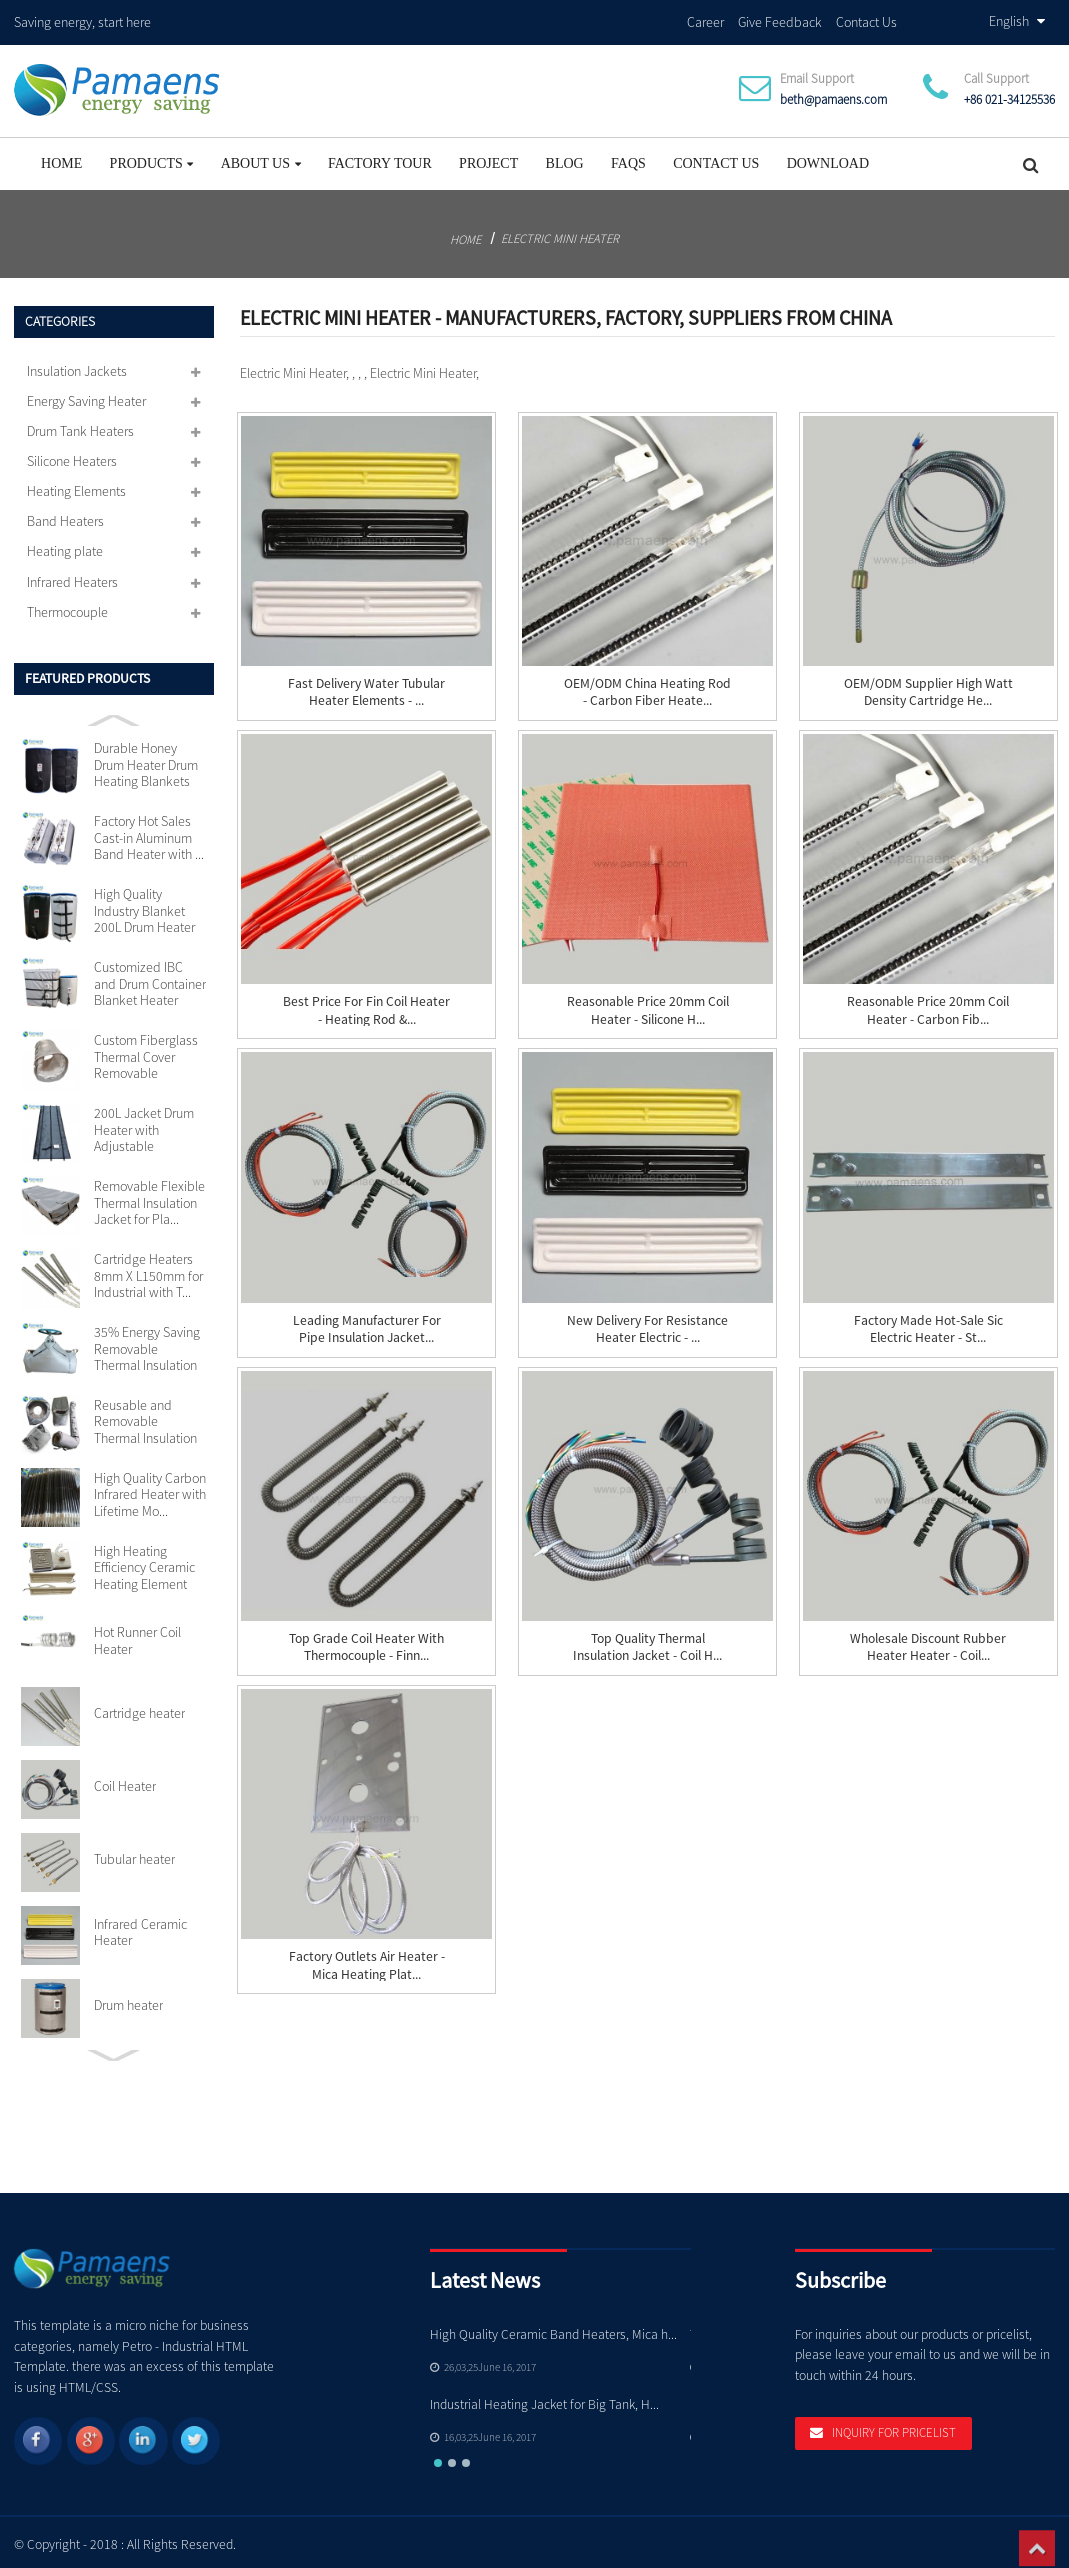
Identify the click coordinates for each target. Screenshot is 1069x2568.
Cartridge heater (139, 1708)
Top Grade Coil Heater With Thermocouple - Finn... (366, 1641)
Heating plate (65, 546)
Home (61, 157)
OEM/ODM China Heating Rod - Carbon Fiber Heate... (647, 686)
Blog (565, 157)
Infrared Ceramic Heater (140, 1926)
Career (705, 19)
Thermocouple (67, 606)
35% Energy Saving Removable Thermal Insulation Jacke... (147, 1342)
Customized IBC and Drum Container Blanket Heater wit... (150, 978)
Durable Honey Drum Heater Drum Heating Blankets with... (146, 759)
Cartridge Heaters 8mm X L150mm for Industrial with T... (148, 1269)
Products (152, 157)
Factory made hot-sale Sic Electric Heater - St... (928, 1323)
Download (828, 157)
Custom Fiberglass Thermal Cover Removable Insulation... (146, 1051)
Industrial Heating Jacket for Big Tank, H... (544, 2398)
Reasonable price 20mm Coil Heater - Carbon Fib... (928, 1005)
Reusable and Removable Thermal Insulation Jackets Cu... (145, 1415)
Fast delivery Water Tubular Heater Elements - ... (366, 686)
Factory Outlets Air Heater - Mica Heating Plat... (367, 1960)
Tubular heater (134, 1853)
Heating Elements (76, 486)
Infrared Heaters (72, 576)
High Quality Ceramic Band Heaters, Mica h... (553, 2328)
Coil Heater (125, 1780)
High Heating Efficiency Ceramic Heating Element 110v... (144, 1561)
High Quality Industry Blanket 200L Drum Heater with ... (144, 905)
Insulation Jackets (77, 365)
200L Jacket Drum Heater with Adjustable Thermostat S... (144, 1123)
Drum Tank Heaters (80, 425)
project (488, 157)
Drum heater (128, 1999)
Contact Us (866, 19)
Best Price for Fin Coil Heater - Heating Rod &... (366, 1005)
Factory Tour (380, 157)
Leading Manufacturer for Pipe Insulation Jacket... (367, 1323)
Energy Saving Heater (86, 395)
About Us (261, 157)
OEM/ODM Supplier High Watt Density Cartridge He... (928, 686)
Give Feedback (780, 19)
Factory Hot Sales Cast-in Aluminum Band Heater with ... (149, 832)
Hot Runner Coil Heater (137, 1634)
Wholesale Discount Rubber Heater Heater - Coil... (928, 1641)
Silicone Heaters (72, 455)
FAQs (628, 157)
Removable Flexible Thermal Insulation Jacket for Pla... (149, 1196)
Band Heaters (65, 516)
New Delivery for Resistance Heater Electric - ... (647, 1323)
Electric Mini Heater (560, 232)
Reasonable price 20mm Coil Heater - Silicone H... (648, 1005)
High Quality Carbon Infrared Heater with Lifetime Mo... (150, 1488)
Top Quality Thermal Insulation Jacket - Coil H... (647, 1641)
